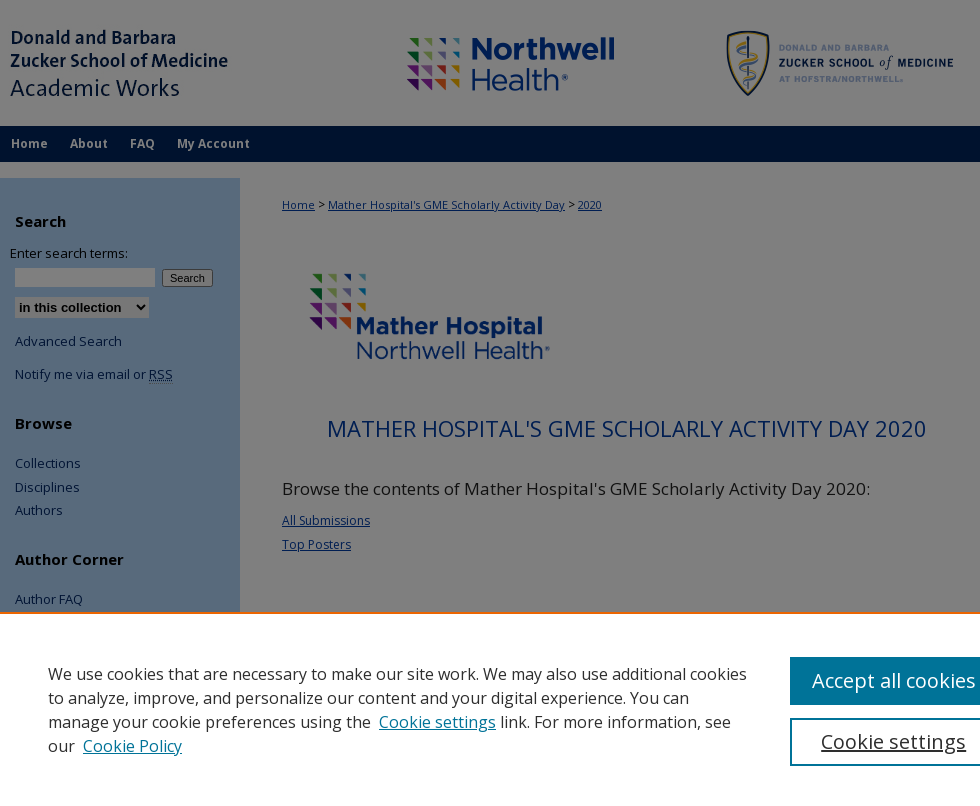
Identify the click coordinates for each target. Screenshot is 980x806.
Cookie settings (437, 722)
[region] (490, 709)
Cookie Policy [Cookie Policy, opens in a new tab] (132, 746)
